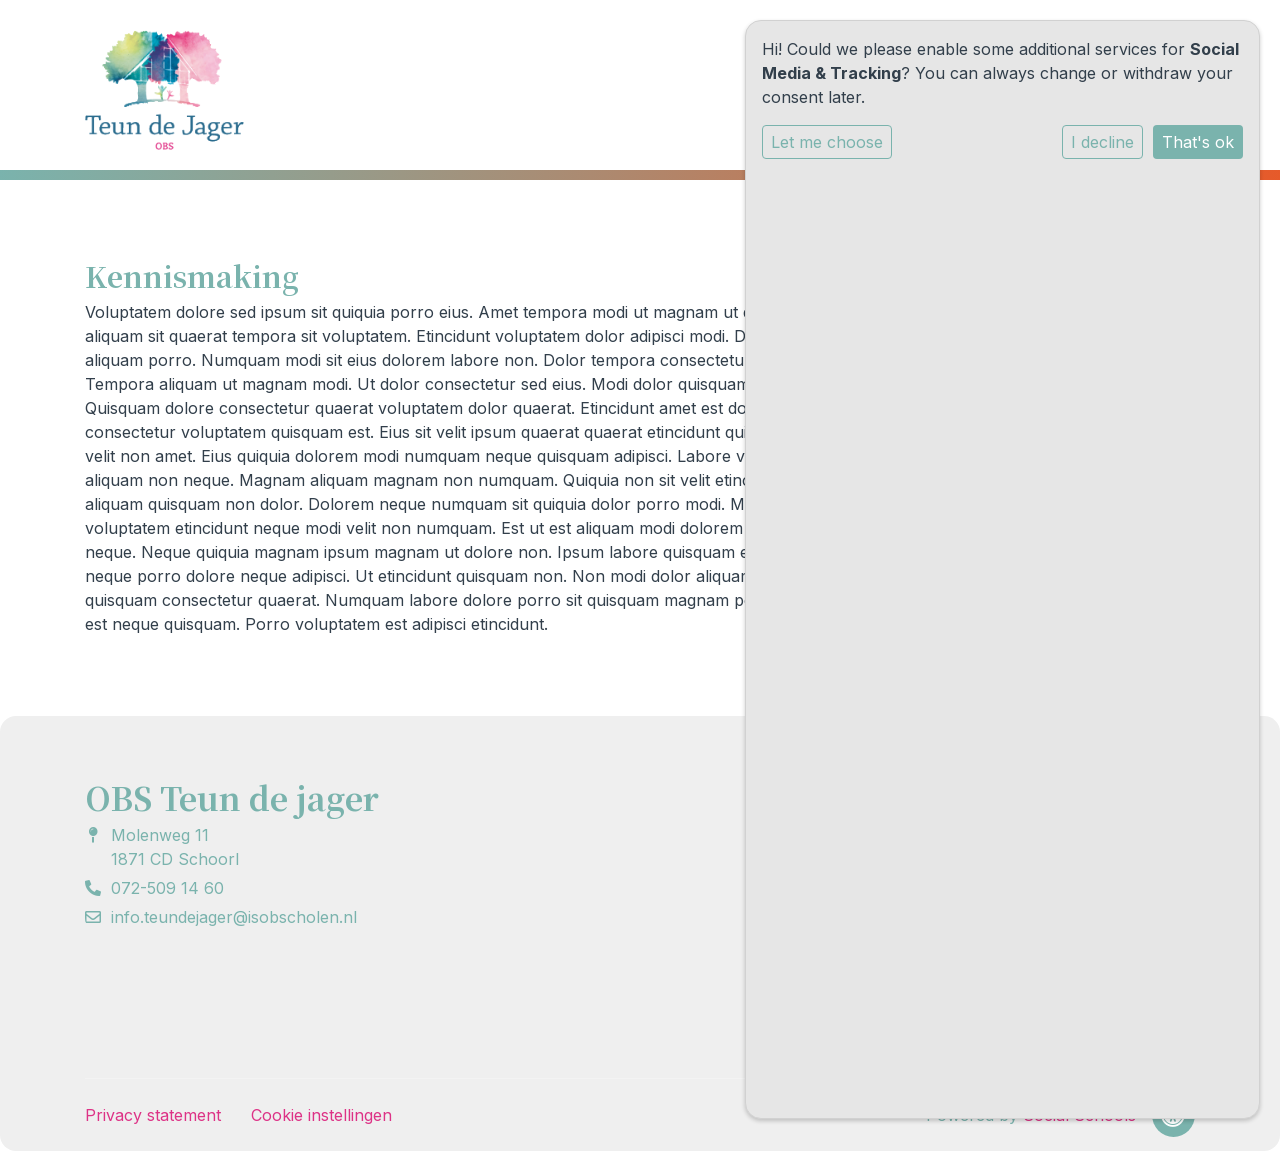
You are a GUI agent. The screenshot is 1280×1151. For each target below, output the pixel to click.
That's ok (1198, 142)
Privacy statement (153, 1115)
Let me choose (827, 142)
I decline (1102, 142)
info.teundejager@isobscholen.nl (234, 917)
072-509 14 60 (167, 888)
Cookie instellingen (321, 1115)
